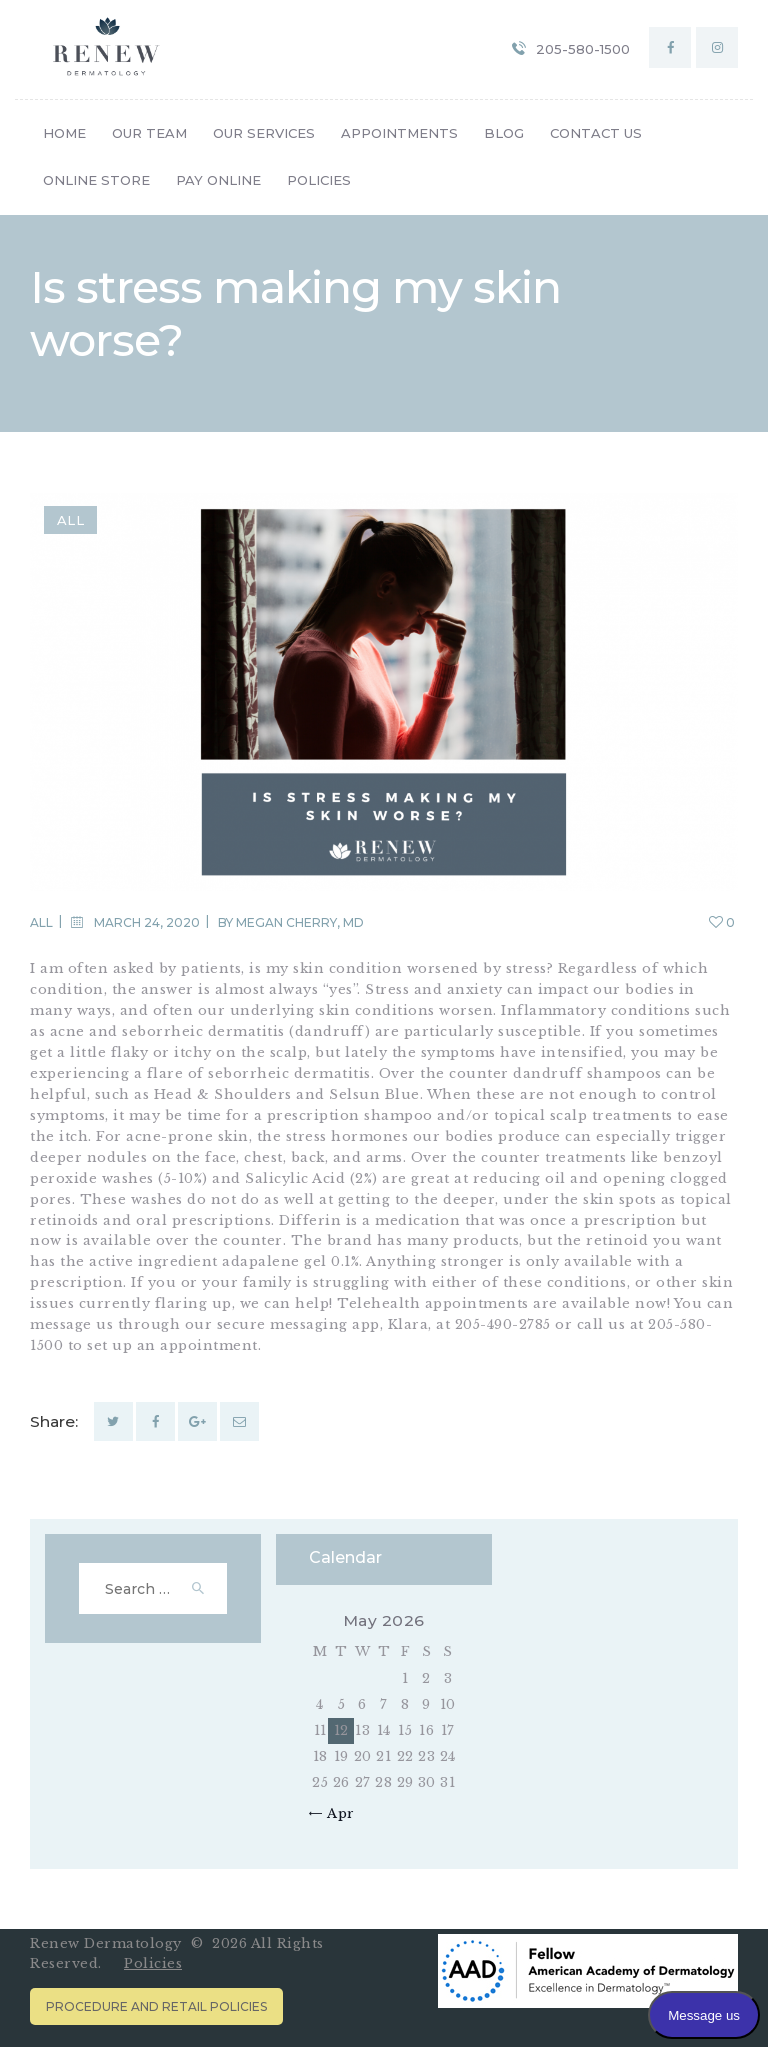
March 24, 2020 (147, 922)
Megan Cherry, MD (300, 922)
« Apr (336, 1813)
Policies (153, 1963)
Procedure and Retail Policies (156, 2006)
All (71, 520)
